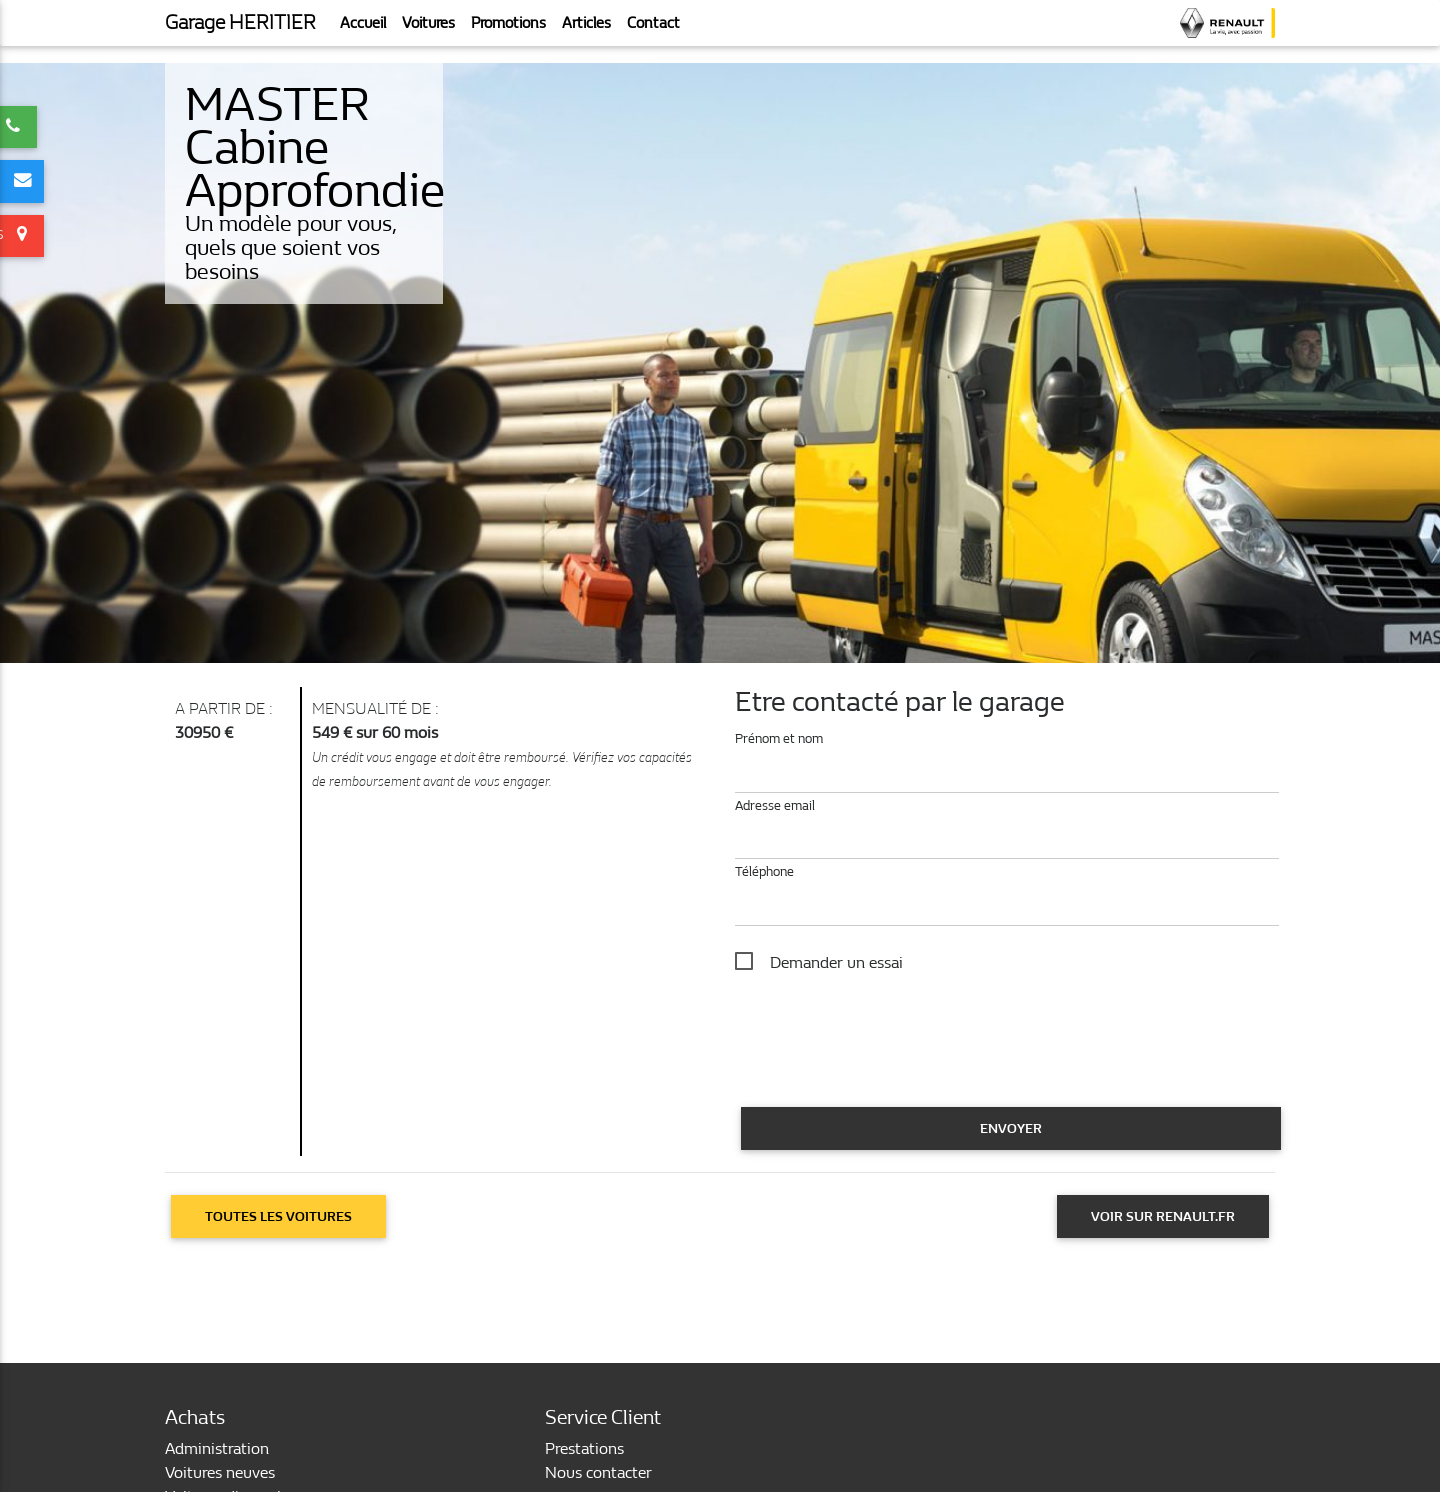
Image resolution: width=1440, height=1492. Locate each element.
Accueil (363, 31)
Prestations (584, 1448)
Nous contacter (598, 1472)
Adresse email (775, 805)
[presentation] (887, 1062)
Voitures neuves (220, 1472)
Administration (217, 1448)
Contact (653, 31)
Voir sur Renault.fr (1163, 1216)
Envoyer (1011, 1128)
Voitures (428, 31)
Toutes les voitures (278, 1216)
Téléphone (764, 871)
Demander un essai (836, 962)
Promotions (508, 31)
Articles (586, 31)
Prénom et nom (779, 738)
